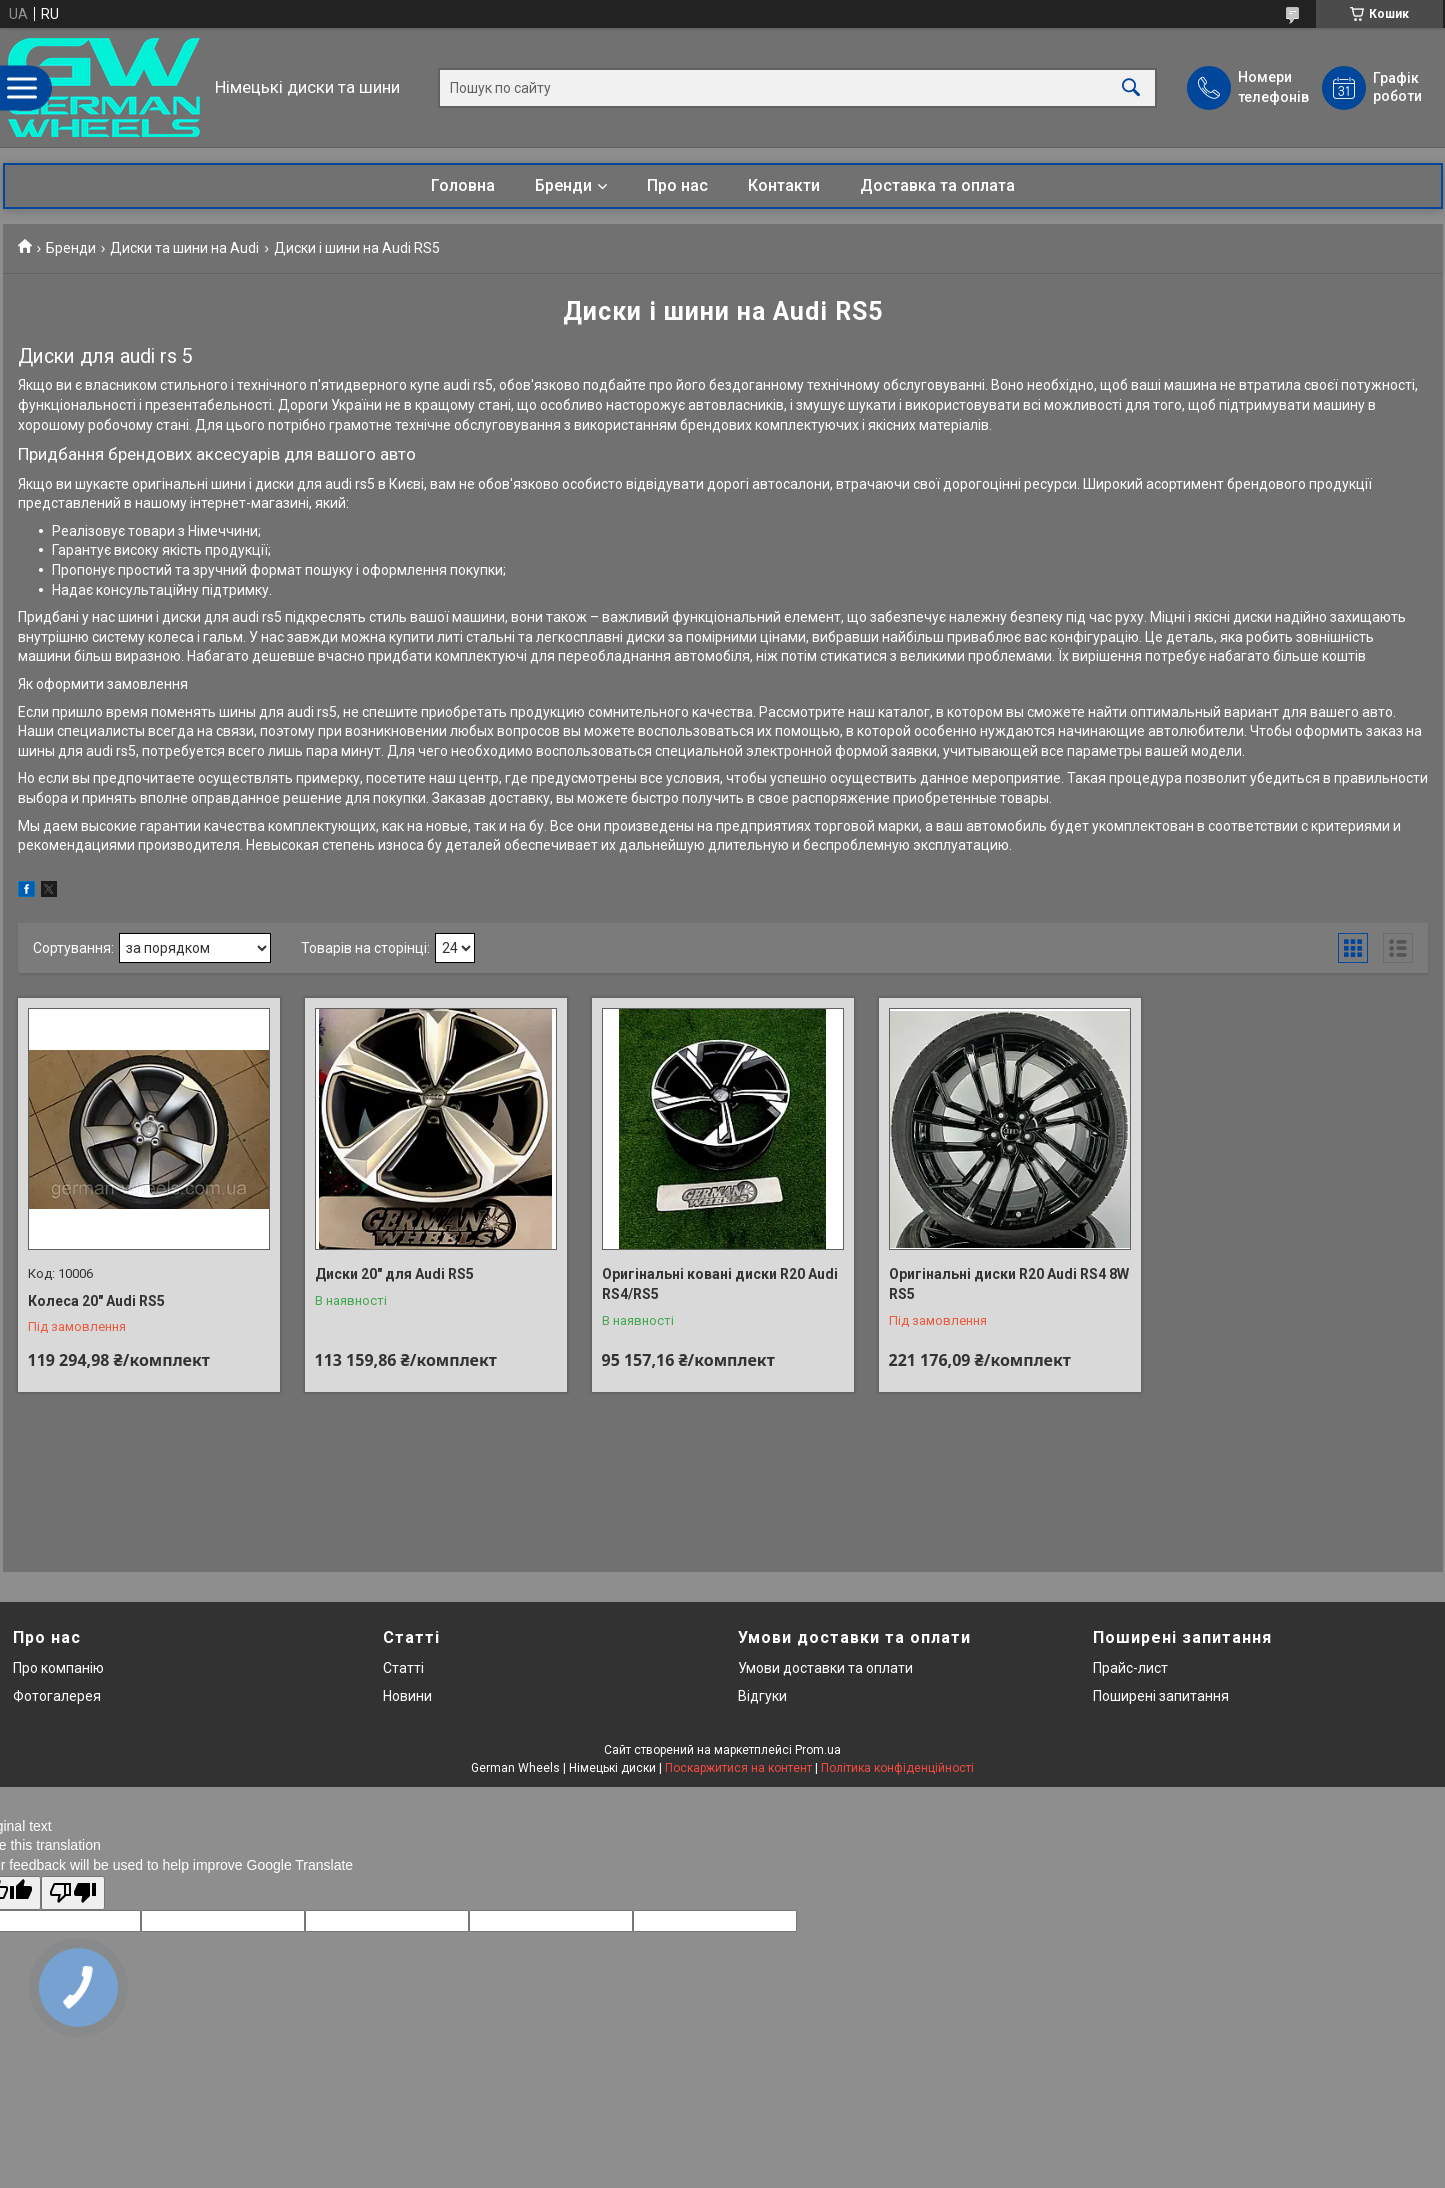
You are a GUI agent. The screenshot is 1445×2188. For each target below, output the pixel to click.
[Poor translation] (73, 1893)
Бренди (563, 185)
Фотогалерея (57, 1696)
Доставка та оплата (937, 185)
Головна (463, 185)
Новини (407, 1696)
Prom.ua (818, 1750)
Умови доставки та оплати (825, 1668)
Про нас (677, 185)
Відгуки (762, 1696)
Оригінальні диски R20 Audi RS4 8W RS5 (1009, 1284)
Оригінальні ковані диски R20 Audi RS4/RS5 (720, 1284)
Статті (403, 1668)
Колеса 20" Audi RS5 (96, 1301)
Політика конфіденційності (897, 1768)
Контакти (784, 185)
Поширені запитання (1161, 1696)
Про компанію (58, 1668)
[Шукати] (1131, 87)
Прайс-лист (1130, 1668)
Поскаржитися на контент (738, 1768)
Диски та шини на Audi (184, 248)
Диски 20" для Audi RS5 (394, 1274)
